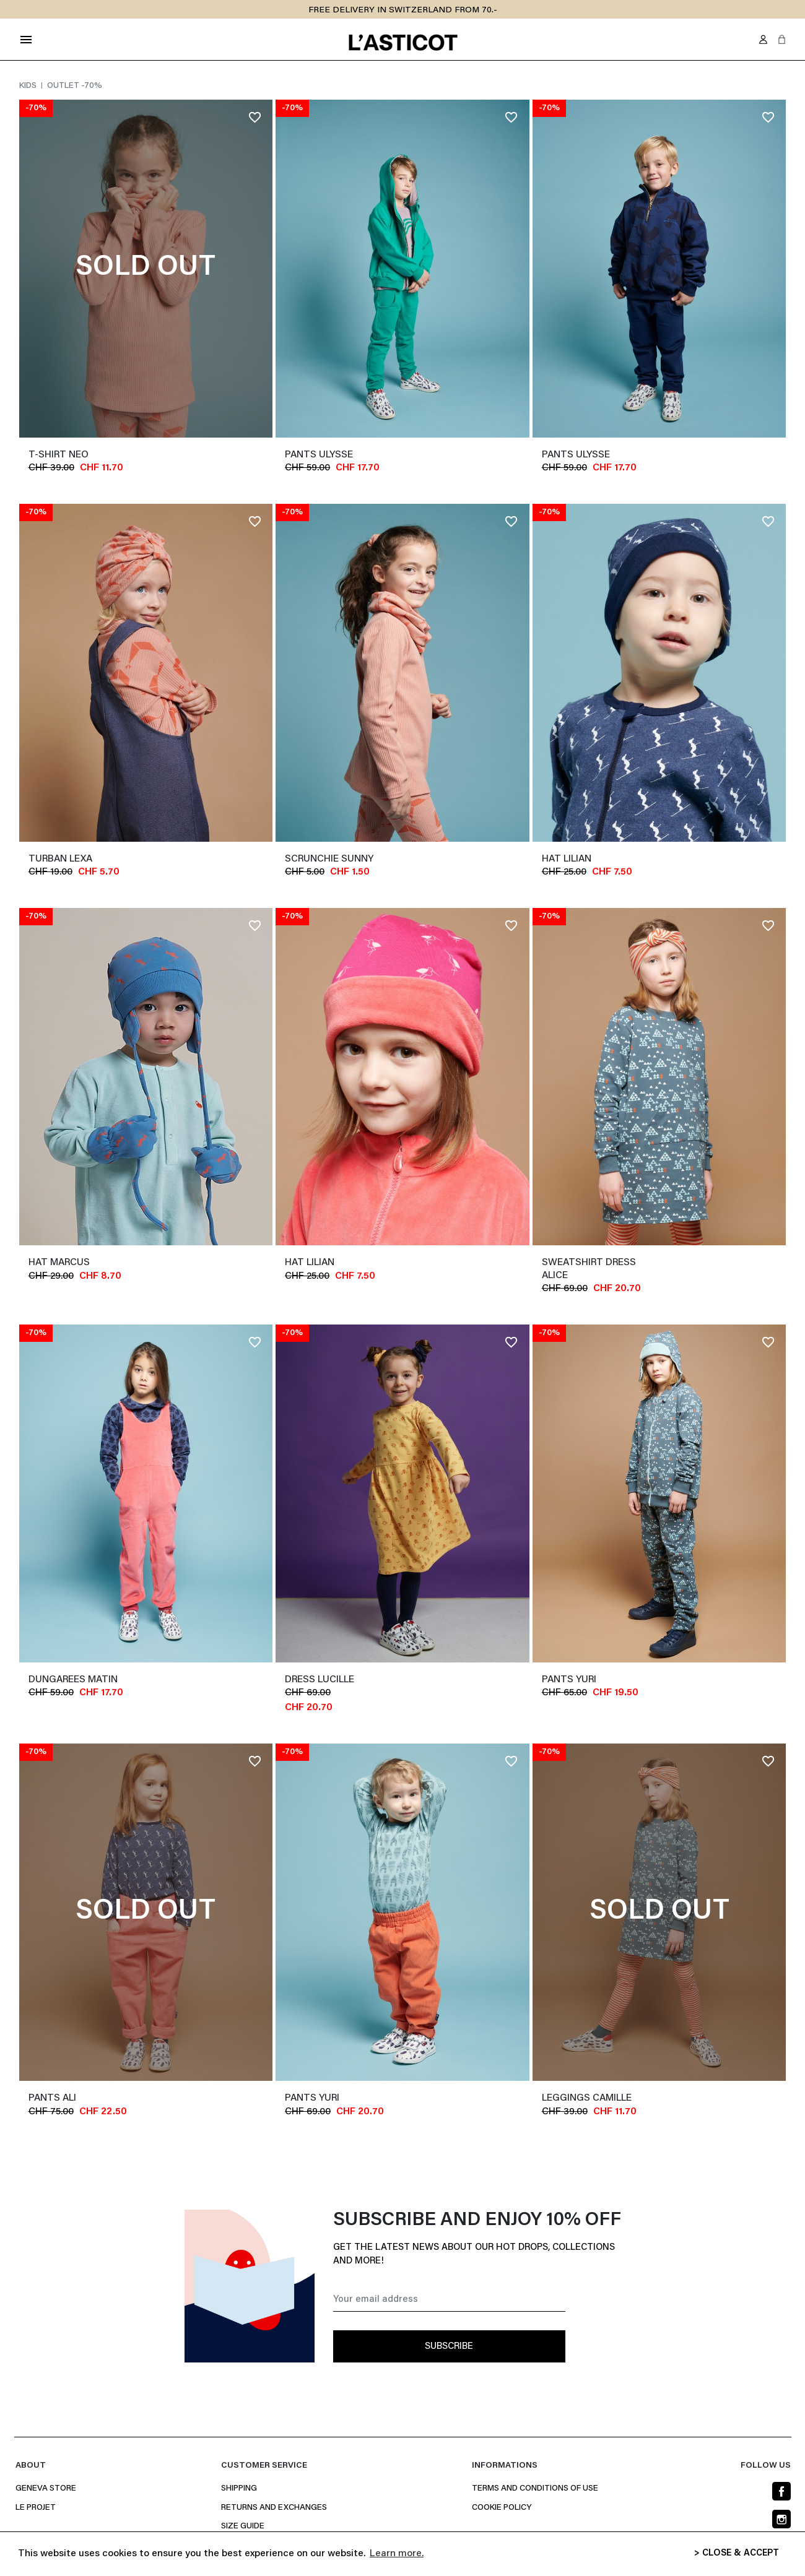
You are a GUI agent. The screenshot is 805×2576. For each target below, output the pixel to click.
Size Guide (242, 2526)
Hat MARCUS (59, 1263)
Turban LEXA (60, 859)
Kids (28, 86)
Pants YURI (569, 1680)
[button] (782, 39)
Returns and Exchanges (274, 2508)
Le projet (35, 2508)
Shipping (239, 2488)
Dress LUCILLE (319, 1680)
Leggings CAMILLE (587, 2098)
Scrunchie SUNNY (329, 859)
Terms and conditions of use (535, 2488)
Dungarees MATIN (73, 1680)
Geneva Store (45, 2488)
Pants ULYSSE (319, 455)
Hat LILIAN (566, 859)
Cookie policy (501, 2508)
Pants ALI (52, 2098)
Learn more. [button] (397, 2554)
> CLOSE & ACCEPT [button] (736, 2553)
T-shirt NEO (58, 455)
